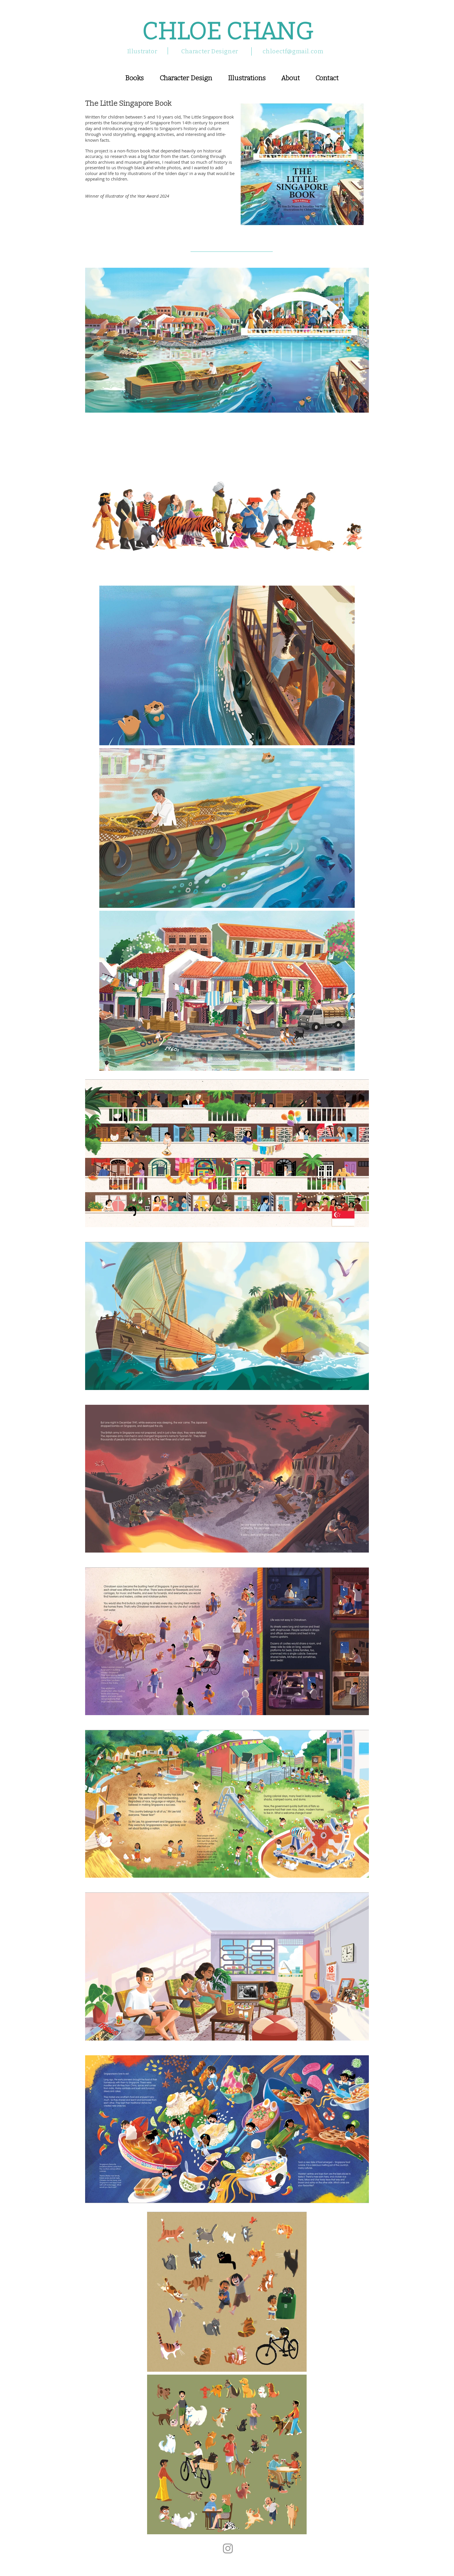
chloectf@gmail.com (293, 51)
